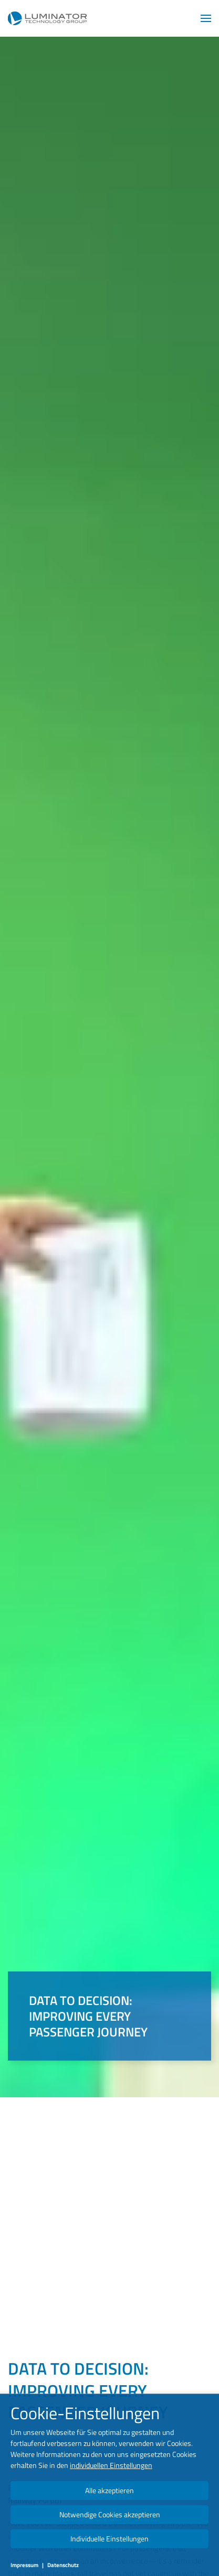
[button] (206, 18)
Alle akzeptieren (109, 2490)
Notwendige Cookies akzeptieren (109, 2514)
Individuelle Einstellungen (109, 2538)
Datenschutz (63, 2565)
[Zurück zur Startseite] (47, 18)
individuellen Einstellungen (111, 2465)
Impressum (24, 2565)
